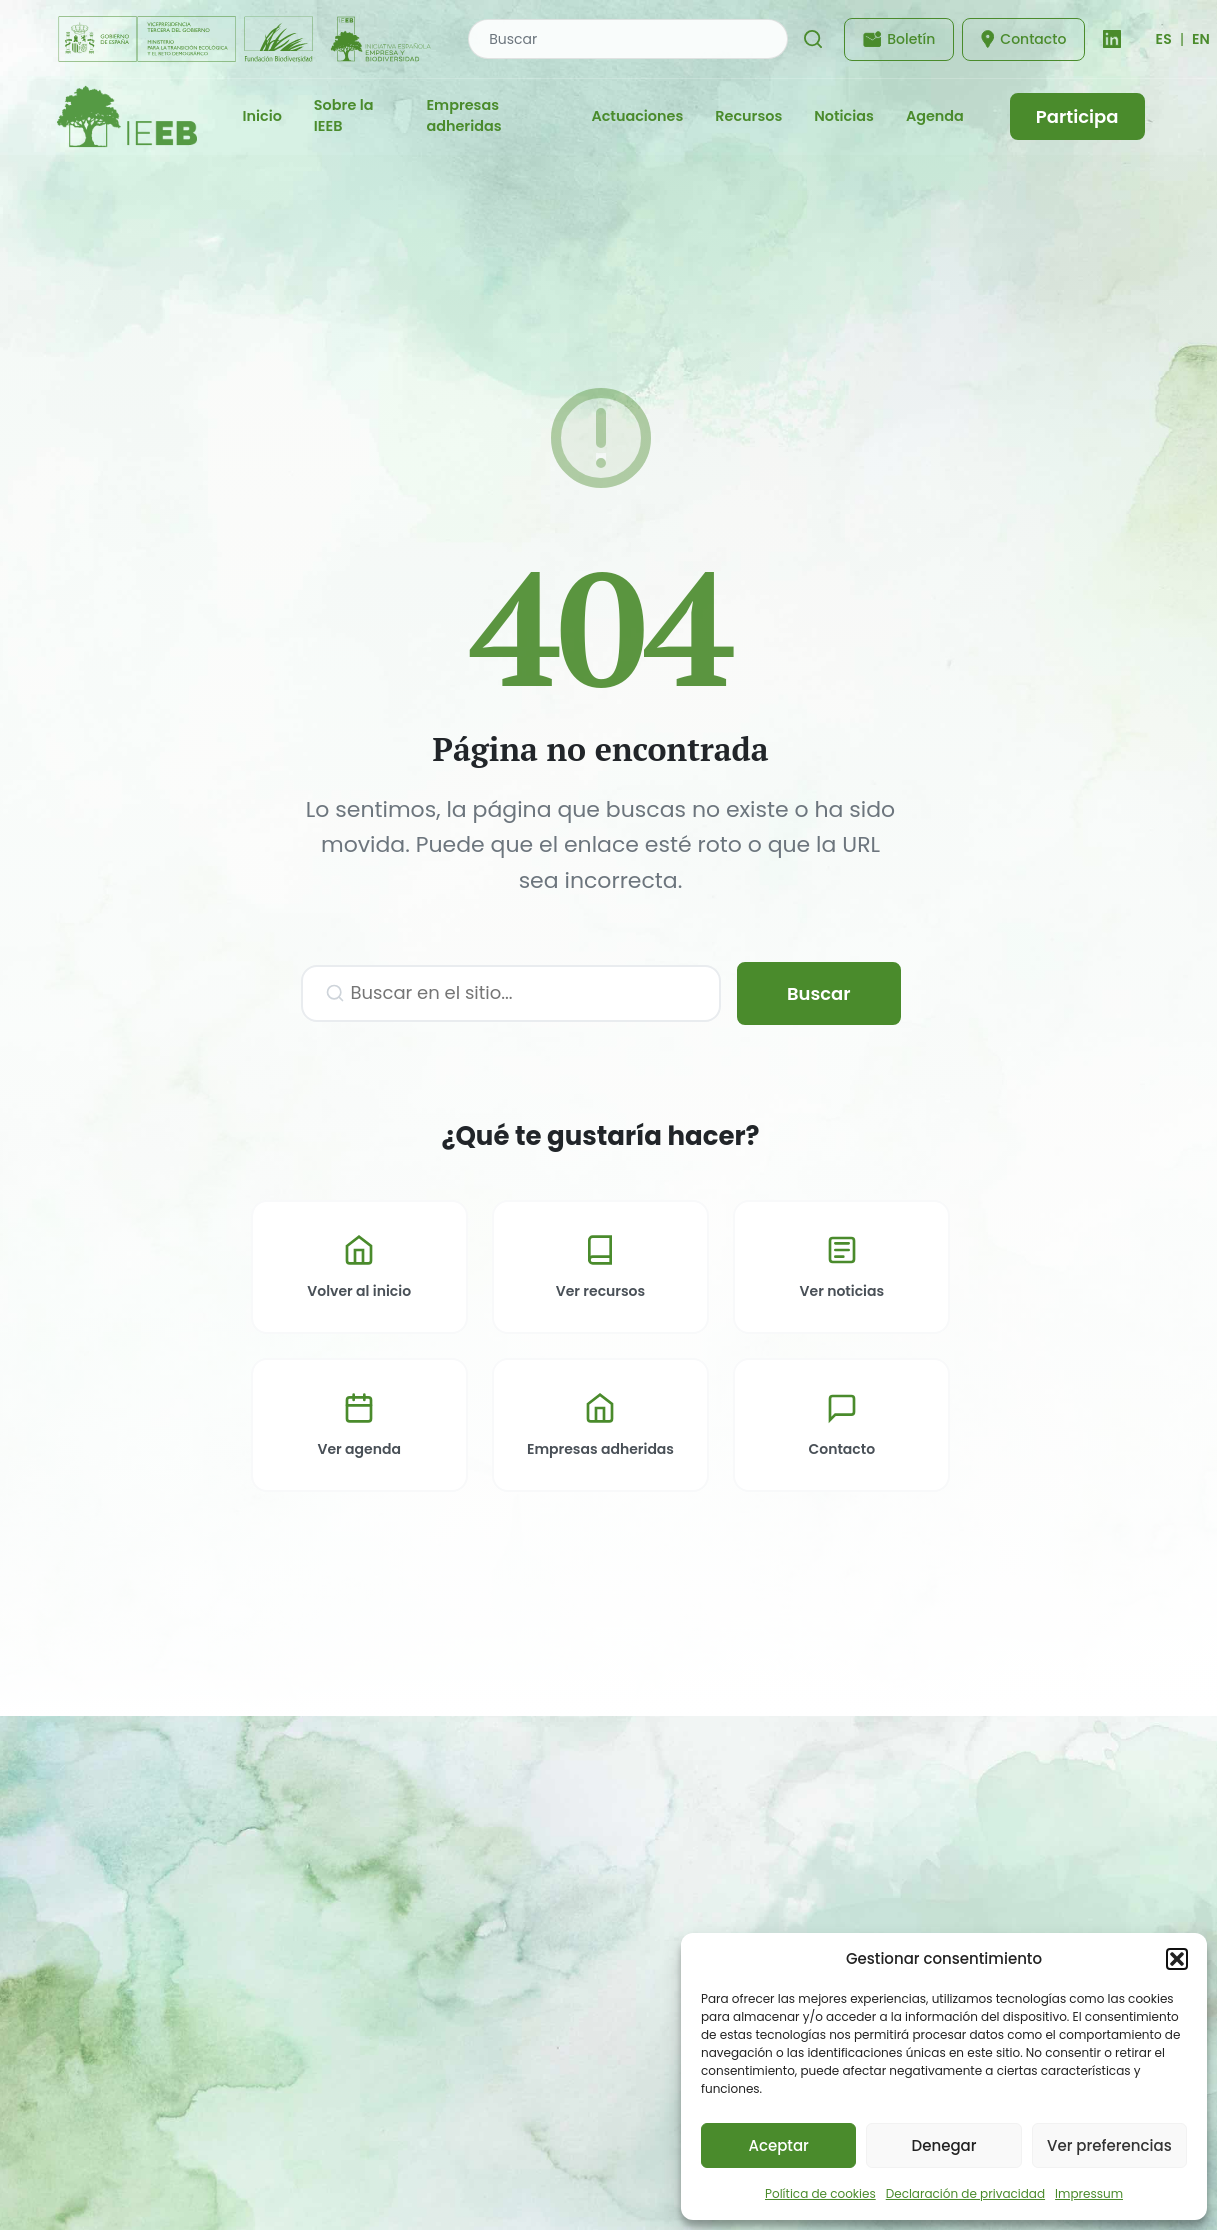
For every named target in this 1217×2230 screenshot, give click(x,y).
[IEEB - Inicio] (127, 116)
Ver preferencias (1109, 2145)
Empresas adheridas (463, 116)
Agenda (935, 116)
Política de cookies (820, 2193)
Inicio (262, 116)
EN (1201, 39)
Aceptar (778, 2145)
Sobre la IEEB (344, 116)
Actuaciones (637, 116)
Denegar (944, 2145)
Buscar (819, 993)
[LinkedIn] (1112, 39)
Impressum (1089, 2193)
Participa (1077, 116)
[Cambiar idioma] (1163, 39)
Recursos (748, 116)
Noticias (844, 116)
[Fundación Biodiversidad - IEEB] (247, 39)
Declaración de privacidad (965, 2193)
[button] (1177, 1959)
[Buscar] (813, 39)
